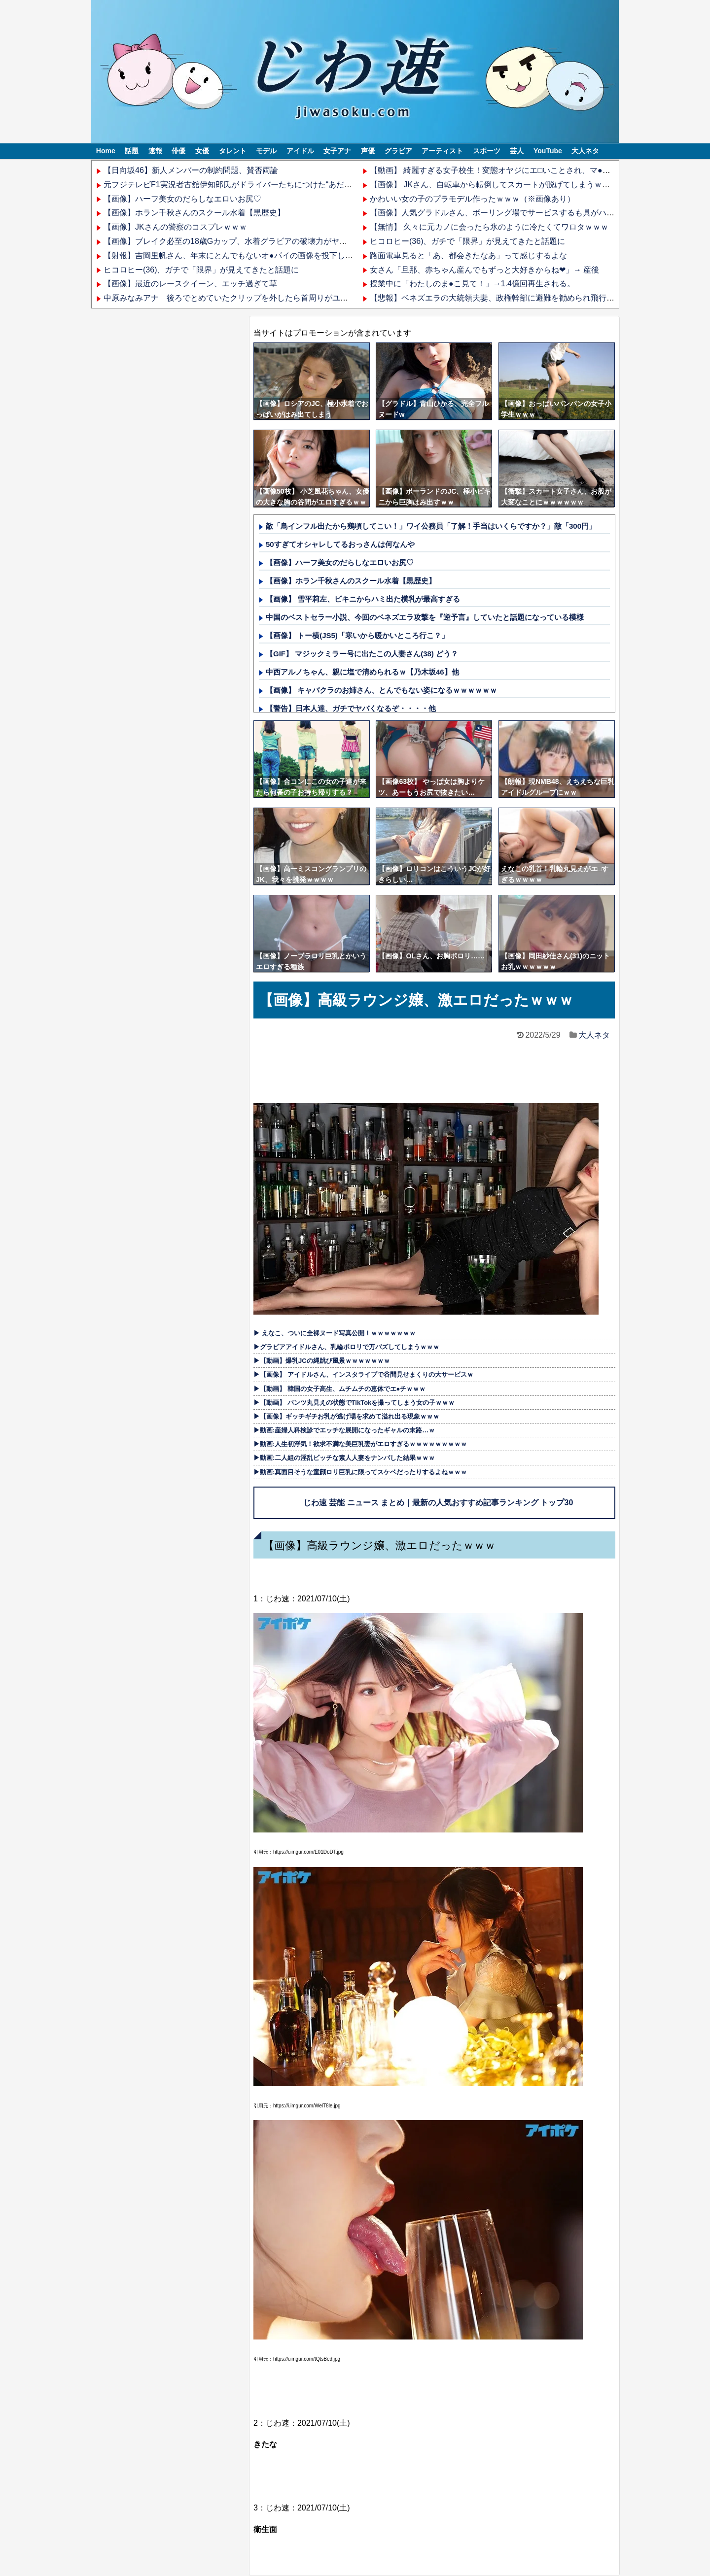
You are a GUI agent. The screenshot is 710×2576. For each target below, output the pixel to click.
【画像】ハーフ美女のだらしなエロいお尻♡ (182, 199)
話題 (132, 151)
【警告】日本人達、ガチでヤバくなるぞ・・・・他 (351, 708)
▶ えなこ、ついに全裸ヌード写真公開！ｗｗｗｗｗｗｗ (334, 1333)
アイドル (300, 151)
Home (105, 151)
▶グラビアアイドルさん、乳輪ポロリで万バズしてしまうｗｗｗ (346, 1347)
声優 (368, 151)
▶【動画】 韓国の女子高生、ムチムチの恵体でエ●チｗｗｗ (339, 1388)
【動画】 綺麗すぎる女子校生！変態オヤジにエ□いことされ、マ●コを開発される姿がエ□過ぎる (540, 170)
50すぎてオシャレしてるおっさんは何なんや (340, 544)
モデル (266, 151)
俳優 (178, 151)
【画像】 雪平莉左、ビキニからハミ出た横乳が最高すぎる (363, 599)
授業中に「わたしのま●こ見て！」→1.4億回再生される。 (472, 283)
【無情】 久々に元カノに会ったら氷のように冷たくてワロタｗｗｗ (489, 227)
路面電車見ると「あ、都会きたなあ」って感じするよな (468, 255)
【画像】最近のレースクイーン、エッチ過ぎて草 (190, 283)
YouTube (547, 151)
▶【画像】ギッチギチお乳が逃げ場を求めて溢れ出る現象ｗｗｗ (346, 1416)
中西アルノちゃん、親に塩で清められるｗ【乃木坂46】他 (362, 672)
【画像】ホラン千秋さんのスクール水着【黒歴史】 (194, 212)
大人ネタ (585, 151)
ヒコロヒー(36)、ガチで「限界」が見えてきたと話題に (201, 270)
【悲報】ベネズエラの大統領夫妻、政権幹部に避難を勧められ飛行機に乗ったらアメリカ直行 (535, 298)
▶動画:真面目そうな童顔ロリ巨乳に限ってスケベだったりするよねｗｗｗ (360, 1472)
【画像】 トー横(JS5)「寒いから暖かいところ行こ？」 (357, 635)
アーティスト (442, 151)
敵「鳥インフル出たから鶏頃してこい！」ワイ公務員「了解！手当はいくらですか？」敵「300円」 (431, 526)
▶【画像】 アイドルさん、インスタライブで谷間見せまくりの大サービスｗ (363, 1374)
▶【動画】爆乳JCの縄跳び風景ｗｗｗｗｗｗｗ (321, 1360)
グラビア (398, 151)
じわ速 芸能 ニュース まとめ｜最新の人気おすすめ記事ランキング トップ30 (438, 1502)
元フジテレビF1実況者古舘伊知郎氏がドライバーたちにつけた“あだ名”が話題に (245, 184)
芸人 (517, 151)
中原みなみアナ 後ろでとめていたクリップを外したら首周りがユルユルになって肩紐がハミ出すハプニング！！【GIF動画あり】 (335, 298)
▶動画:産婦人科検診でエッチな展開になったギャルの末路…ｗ (344, 1430)
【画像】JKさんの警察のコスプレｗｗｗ (175, 227)
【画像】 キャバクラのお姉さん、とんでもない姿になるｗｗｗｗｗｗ (381, 690)
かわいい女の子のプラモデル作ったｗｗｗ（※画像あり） (472, 199)
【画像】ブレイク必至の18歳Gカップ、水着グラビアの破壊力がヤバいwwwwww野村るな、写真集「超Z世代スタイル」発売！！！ (336, 241)
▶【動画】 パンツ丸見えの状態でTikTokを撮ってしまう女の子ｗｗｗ (354, 1402)
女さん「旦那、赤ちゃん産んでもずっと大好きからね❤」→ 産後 (484, 270)
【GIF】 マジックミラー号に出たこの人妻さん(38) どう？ (362, 653)
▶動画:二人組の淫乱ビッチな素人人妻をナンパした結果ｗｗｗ (344, 1457)
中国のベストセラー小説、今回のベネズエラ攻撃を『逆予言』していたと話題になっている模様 (425, 617)
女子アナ (337, 151)
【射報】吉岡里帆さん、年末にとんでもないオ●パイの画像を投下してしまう (240, 255)
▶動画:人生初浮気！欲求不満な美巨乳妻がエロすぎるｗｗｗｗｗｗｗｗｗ (360, 1444)
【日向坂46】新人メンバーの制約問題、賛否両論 (191, 170)
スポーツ (486, 151)
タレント (233, 151)
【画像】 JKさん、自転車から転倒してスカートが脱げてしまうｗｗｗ (494, 184)
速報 (155, 151)
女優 (202, 151)
